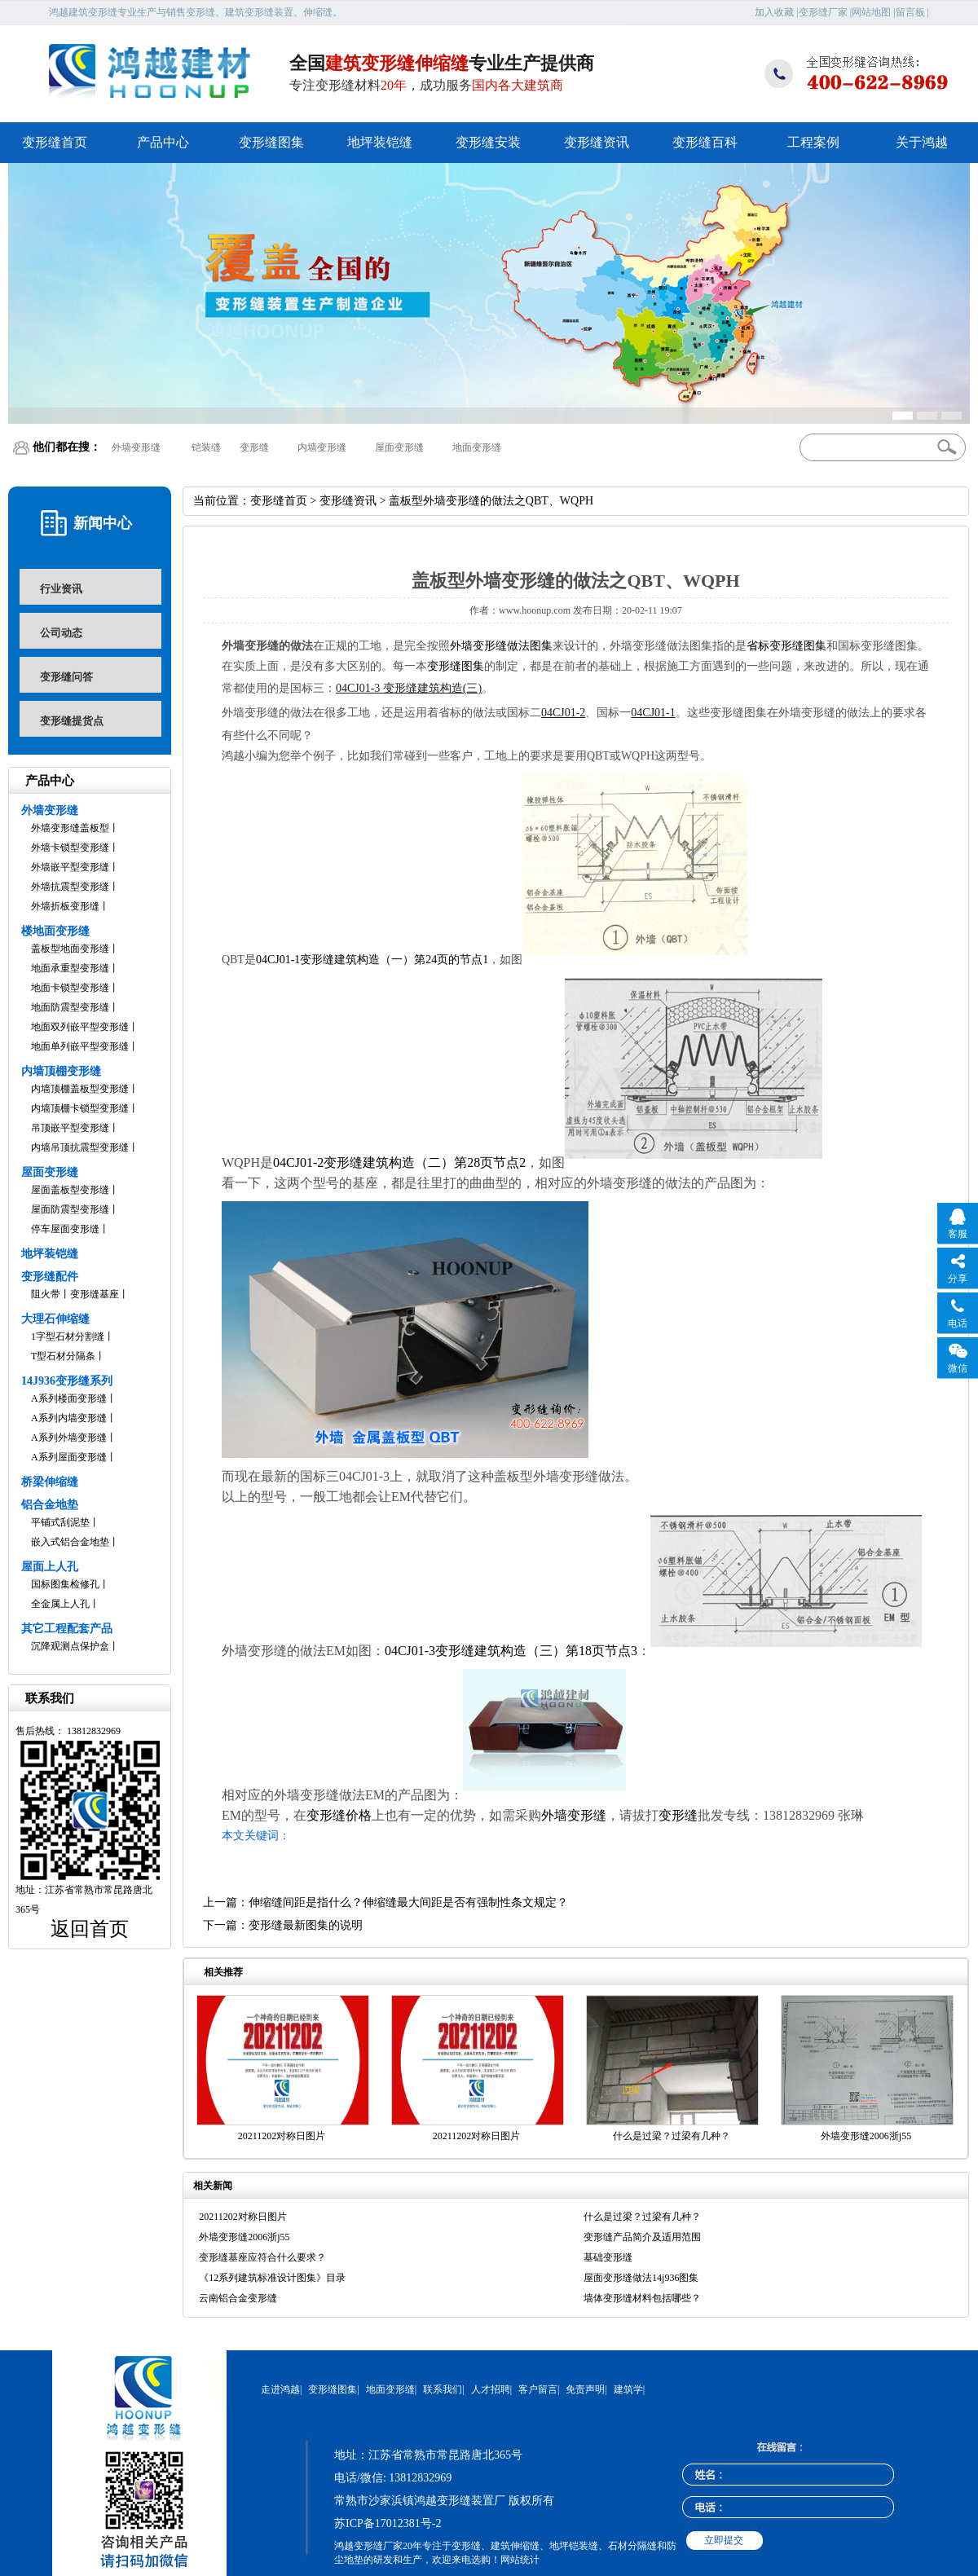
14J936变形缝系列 (66, 1381)
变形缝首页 (54, 142)
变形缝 (254, 447)
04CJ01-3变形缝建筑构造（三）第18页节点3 (511, 1651)
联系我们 (442, 2389)
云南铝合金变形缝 (238, 2298)
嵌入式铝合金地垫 (70, 1542)
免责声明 (585, 2389)
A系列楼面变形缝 (69, 1398)
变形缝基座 (94, 1294)
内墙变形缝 (321, 447)
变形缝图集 (271, 142)
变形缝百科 (705, 142)
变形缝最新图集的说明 (306, 1925)
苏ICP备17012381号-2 (387, 2523)
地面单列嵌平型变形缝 (80, 1046)
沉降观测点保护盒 (70, 1646)
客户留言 (537, 2389)
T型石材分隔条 (63, 1356)
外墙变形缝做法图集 (501, 646)
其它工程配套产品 (66, 1629)
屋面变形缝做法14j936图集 (641, 2277)
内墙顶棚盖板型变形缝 (80, 1088)
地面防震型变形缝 (70, 1007)
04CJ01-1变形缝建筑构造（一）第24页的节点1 (372, 959)
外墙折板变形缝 (65, 906)
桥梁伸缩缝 (49, 1482)
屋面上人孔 (49, 1567)
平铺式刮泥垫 (60, 1522)
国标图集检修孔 (65, 1584)
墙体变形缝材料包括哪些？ (642, 2298)
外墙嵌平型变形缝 (70, 867)
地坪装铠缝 (379, 142)
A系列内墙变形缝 (69, 1418)
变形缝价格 (339, 1815)
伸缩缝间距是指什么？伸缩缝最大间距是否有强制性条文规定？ (408, 1902)
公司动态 (61, 633)
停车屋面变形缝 (65, 1229)
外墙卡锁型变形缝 (70, 847)
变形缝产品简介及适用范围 (642, 2237)
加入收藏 (774, 12)
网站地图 (871, 12)
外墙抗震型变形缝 (70, 886)
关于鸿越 (922, 142)
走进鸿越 (280, 2389)
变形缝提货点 (72, 721)
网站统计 (520, 2559)
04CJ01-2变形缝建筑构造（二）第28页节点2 (399, 1162)
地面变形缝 (476, 447)
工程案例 (813, 142)
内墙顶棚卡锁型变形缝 (80, 1108)
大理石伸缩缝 (55, 1319)
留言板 (910, 12)
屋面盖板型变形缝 (70, 1190)
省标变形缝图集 (786, 646)
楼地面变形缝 (55, 931)
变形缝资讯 (596, 142)
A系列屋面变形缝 (69, 1457)
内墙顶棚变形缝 (61, 1071)
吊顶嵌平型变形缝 (70, 1128)
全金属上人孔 (60, 1603)
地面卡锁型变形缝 (70, 987)
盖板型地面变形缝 (70, 948)
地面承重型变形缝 (70, 968)
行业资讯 (61, 589)
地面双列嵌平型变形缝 (80, 1027)
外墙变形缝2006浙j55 (866, 2136)
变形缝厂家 (823, 12)
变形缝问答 (66, 677)
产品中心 (163, 142)
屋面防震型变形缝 (70, 1209)
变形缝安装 (488, 142)
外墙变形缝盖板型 (70, 828)
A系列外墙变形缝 (69, 1437)
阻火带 (45, 1294)
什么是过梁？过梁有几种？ (671, 2136)
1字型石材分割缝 (67, 1336)
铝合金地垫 (49, 1505)
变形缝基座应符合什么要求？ (262, 2257)
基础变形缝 (608, 2257)
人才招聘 (490, 2389)
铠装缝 (206, 447)
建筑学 (628, 2389)
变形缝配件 (49, 1276)
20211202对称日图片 (282, 2136)
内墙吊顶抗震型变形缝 (80, 1147)
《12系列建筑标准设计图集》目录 (272, 2277)
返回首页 (90, 1929)
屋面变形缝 (399, 447)
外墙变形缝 (136, 447)
